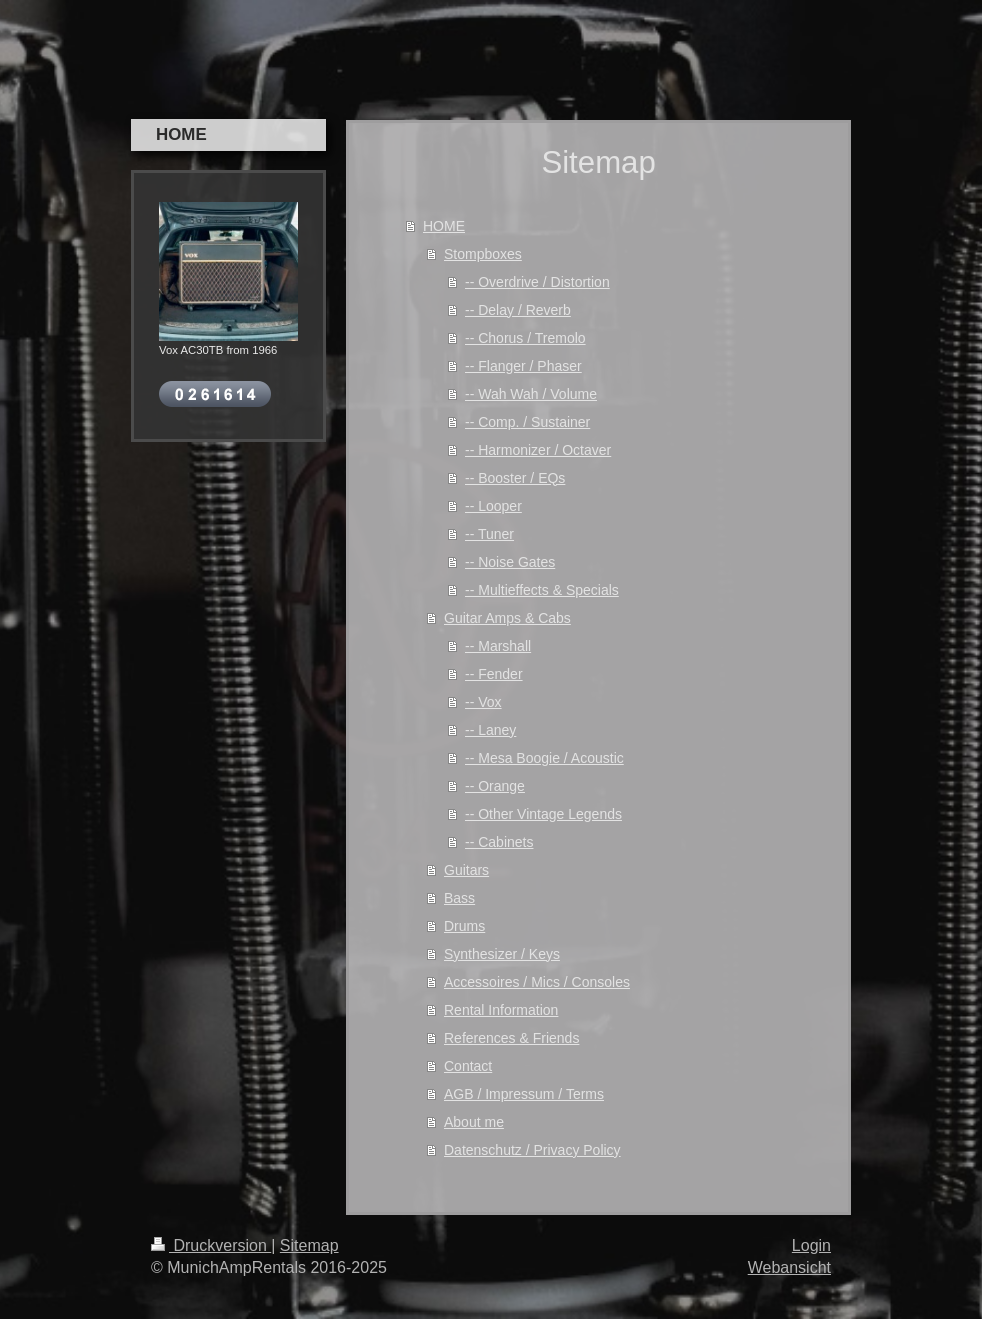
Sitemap (309, 1245)
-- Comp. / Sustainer (527, 422)
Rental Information (501, 1010)
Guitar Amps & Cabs (507, 618)
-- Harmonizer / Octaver (538, 450)
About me (474, 1122)
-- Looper (493, 506)
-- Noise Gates (510, 562)
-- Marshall (498, 646)
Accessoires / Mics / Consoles (537, 982)
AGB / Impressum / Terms (524, 1094)
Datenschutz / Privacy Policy (532, 1150)
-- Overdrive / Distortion (537, 282)
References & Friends (511, 1038)
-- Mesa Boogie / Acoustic (544, 758)
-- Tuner (489, 534)
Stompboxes (483, 254)
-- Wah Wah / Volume (531, 394)
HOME (444, 226)
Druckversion (211, 1245)
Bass (459, 898)
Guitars (466, 870)
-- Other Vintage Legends (543, 814)
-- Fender (494, 674)
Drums (464, 926)
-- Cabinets (499, 842)
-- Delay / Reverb (518, 310)
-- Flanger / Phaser (523, 366)
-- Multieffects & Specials (542, 590)
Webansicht (789, 1267)
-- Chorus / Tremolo (525, 338)
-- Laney (490, 730)
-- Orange (495, 786)
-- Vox (483, 702)
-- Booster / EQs (515, 478)
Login (811, 1245)
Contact (468, 1066)
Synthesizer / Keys (502, 954)
